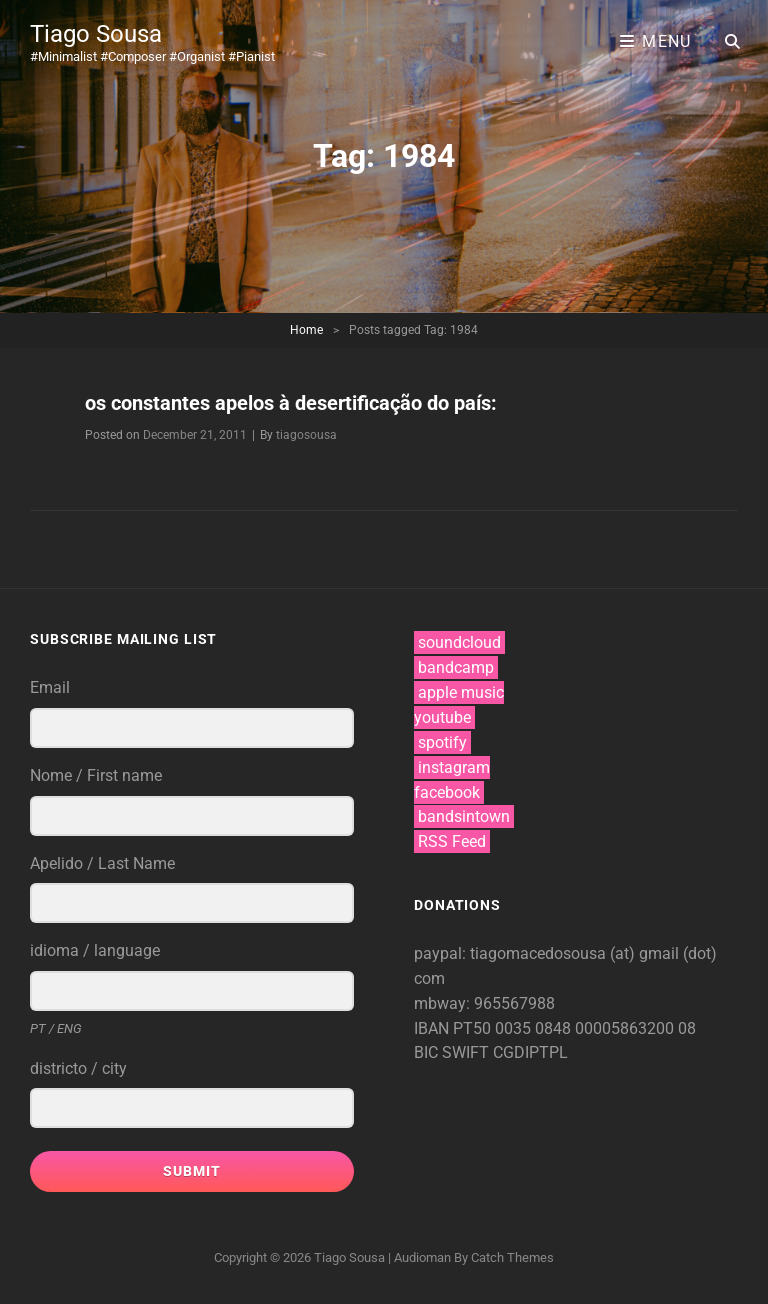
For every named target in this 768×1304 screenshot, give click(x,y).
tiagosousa (306, 435)
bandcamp (456, 667)
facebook (447, 792)
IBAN (433, 1028)
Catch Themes (512, 1257)
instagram (454, 767)
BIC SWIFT (453, 1052)
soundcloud (459, 642)
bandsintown (464, 816)
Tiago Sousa (96, 34)
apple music (461, 692)
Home (306, 330)
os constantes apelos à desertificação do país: (291, 403)
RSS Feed (452, 841)
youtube (442, 717)
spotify (442, 742)
